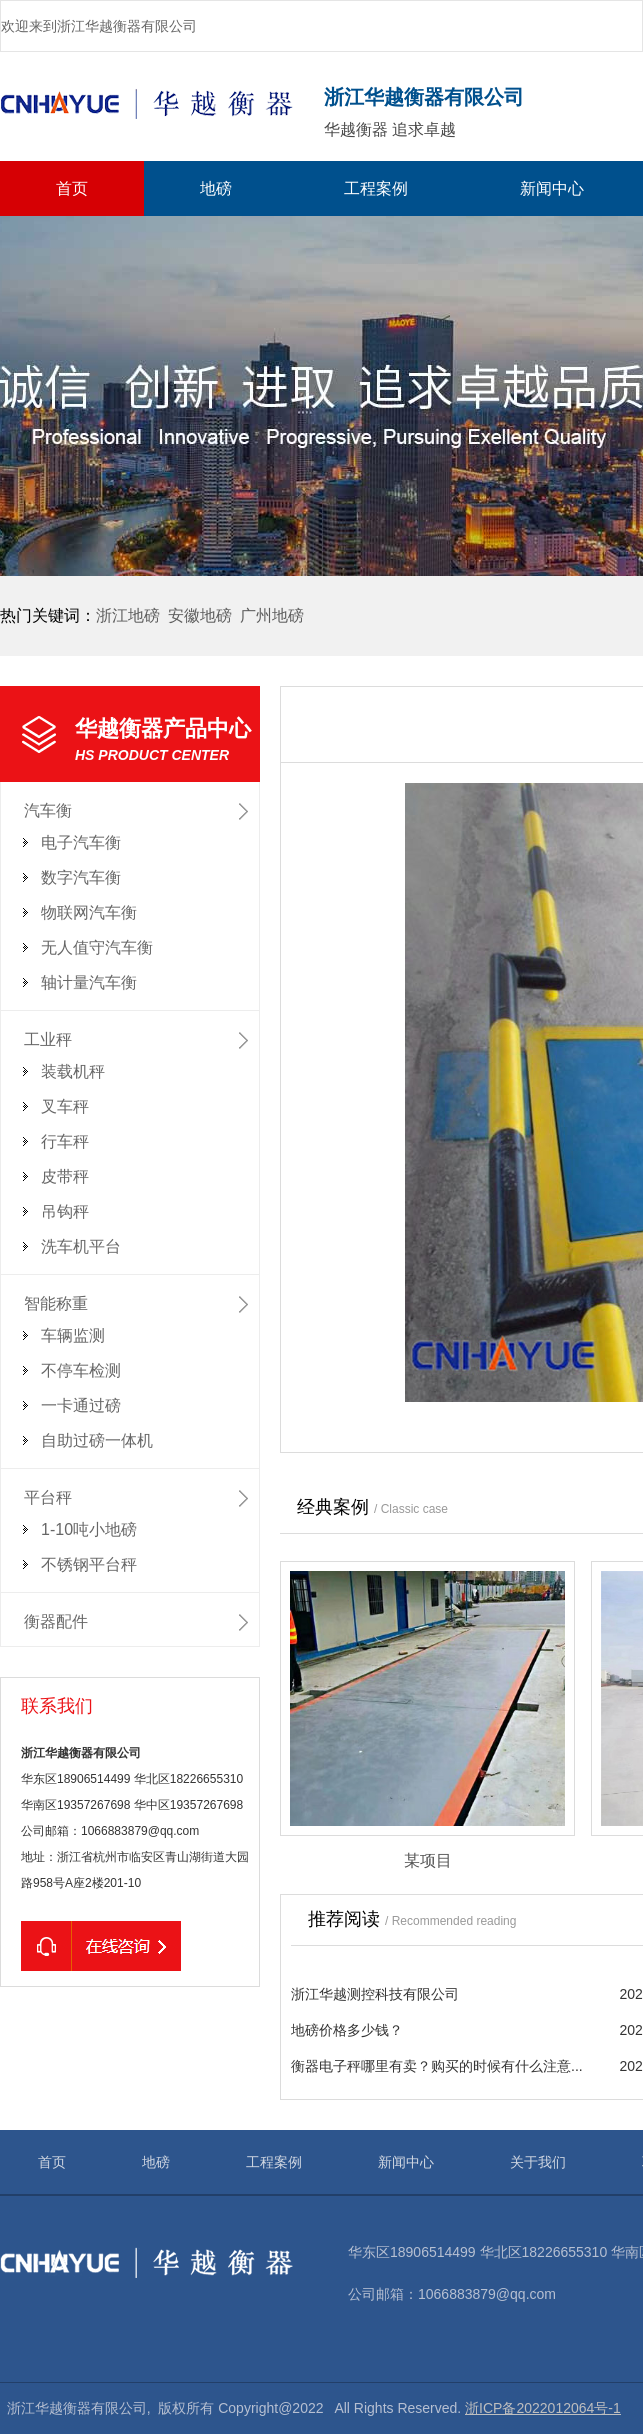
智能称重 (56, 1303)
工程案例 (376, 188)
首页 (72, 188)
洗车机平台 (81, 1246)
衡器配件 (56, 1621)
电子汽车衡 (81, 842)
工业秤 (48, 1039)
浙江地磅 (128, 615)
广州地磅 (272, 615)
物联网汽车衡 (89, 912)
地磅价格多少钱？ (347, 2030)
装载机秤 (73, 1071)
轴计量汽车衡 (89, 982)
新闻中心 (552, 188)
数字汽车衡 (81, 877)
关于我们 (538, 2162)
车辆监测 (73, 1335)
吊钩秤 (65, 1211)
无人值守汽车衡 (97, 947)
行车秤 (65, 1141)
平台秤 (48, 1497)
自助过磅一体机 (97, 1440)
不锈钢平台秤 (89, 1564)
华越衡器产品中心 (167, 741)
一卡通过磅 (81, 1405)
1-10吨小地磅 (89, 1529)
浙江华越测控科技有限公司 (375, 1994)
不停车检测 (81, 1370)
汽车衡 (48, 810)
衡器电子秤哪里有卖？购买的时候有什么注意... (437, 2066)
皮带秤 (65, 1176)
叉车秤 (65, 1106)
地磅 (216, 188)
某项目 (428, 1860)
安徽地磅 (200, 615)
